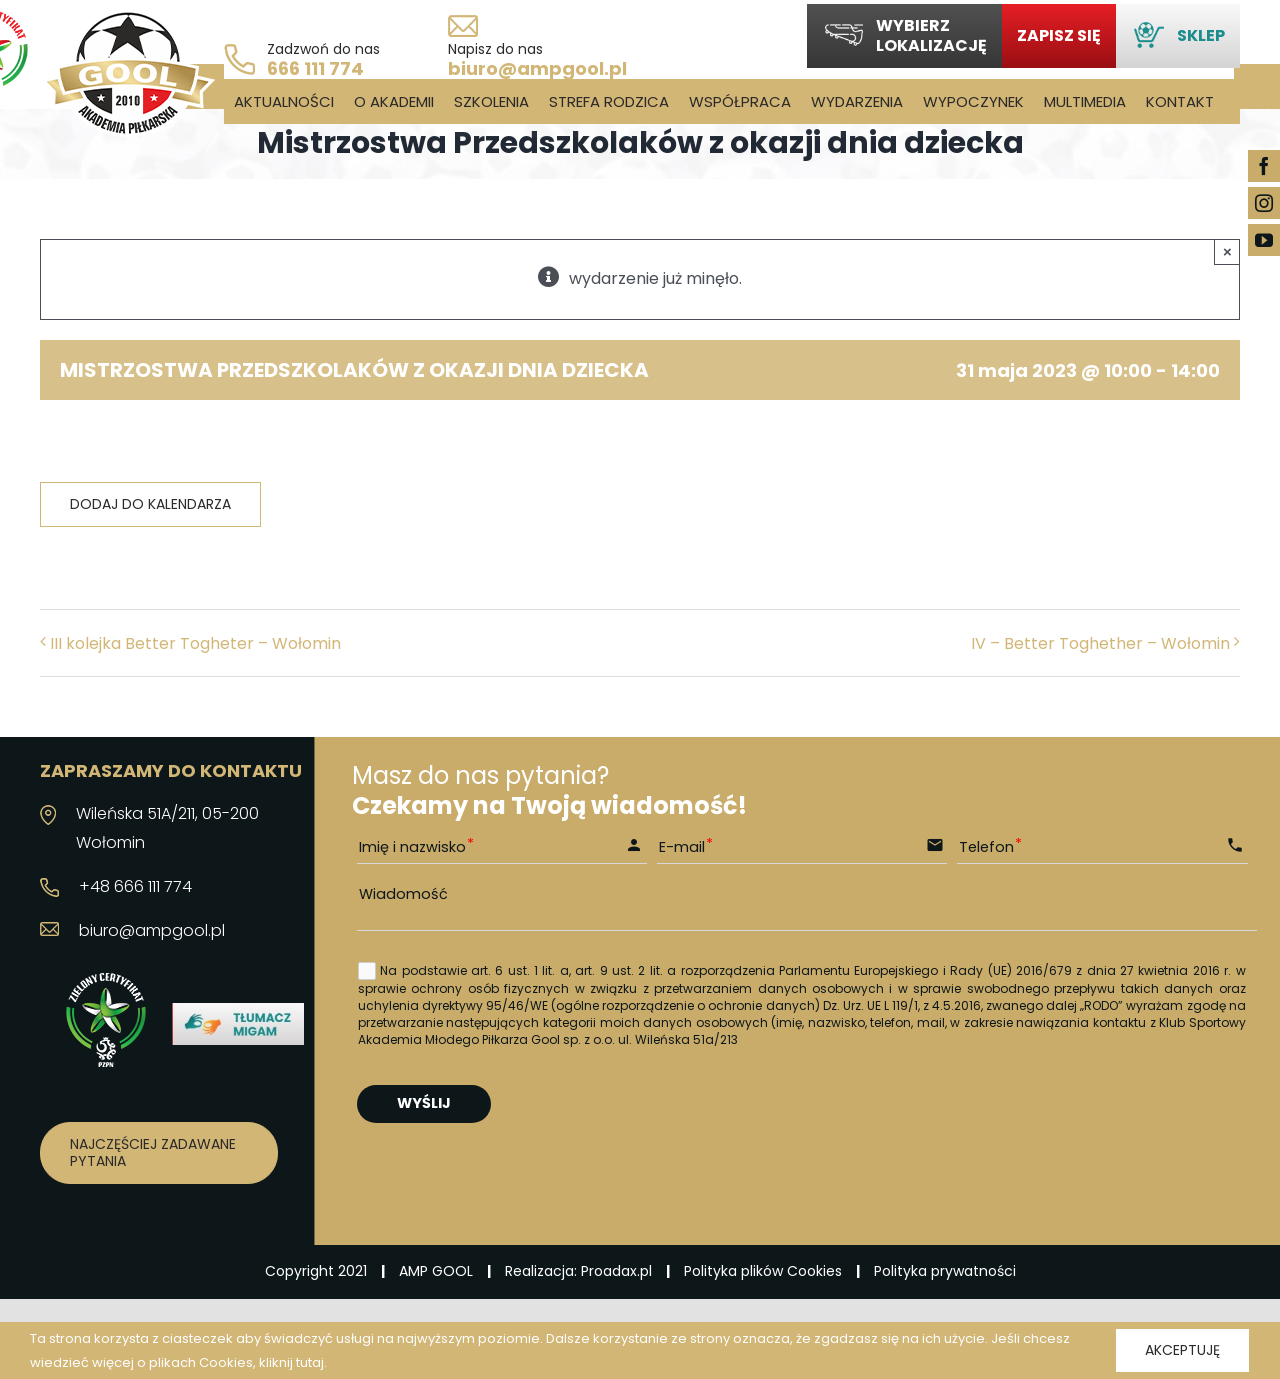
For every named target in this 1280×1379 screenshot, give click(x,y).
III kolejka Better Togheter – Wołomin (195, 643)
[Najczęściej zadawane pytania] (159, 1153)
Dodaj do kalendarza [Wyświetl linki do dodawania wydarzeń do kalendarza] (150, 504)
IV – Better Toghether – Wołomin (1100, 643)
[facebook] (1264, 166)
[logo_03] (127, 17)
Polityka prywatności (945, 1271)
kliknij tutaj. (293, 1362)
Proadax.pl (616, 1271)
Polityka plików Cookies (763, 1271)
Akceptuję (1182, 1350)
